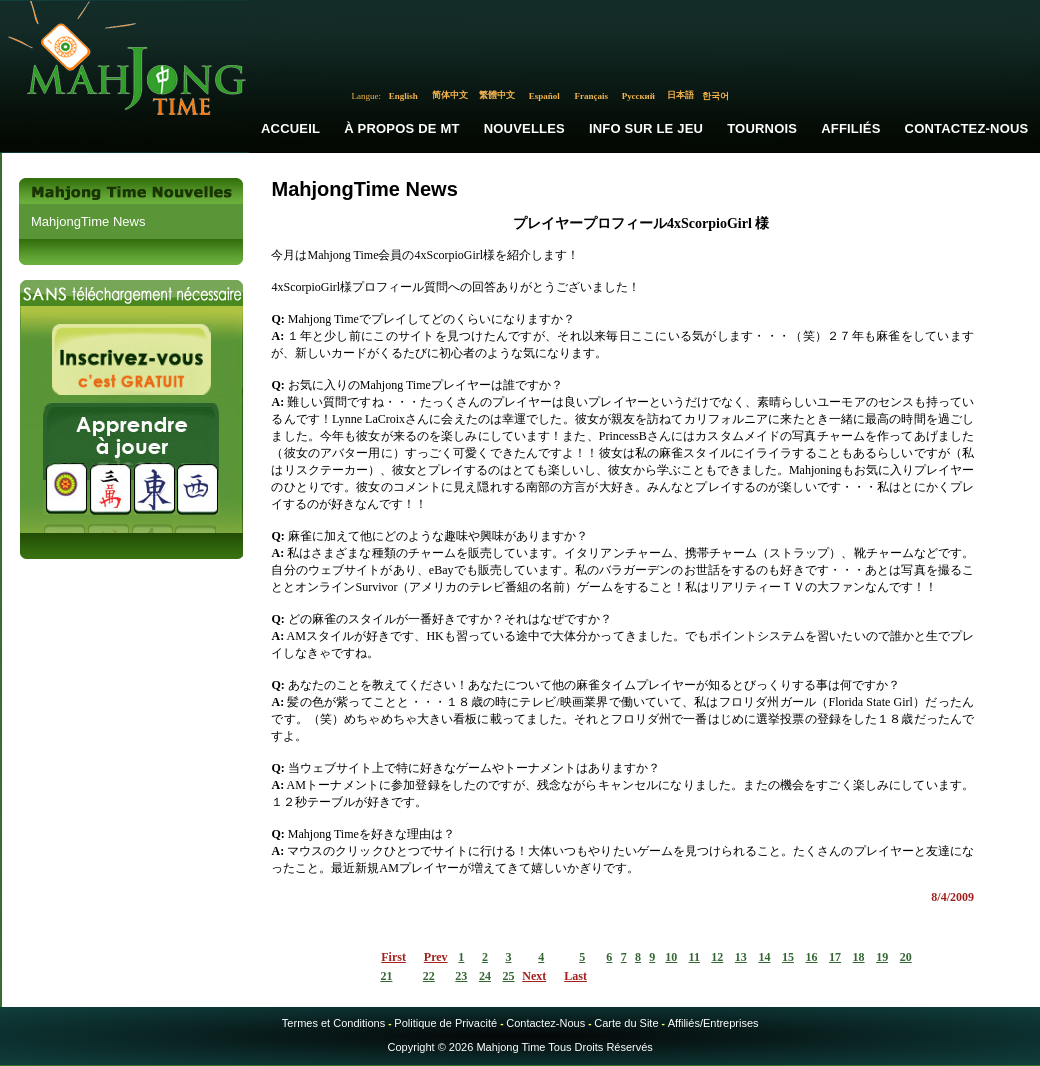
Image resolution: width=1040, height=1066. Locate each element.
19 (882, 957)
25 (508, 976)
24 (485, 976)
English (403, 96)
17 (835, 957)
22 (429, 976)
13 (741, 957)
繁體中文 (497, 95)
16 (811, 957)
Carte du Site (626, 1023)
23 (461, 976)
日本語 (680, 95)
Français (592, 96)
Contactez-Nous (545, 1023)
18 (859, 957)
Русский (638, 96)
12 (717, 957)
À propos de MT (401, 128)
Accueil (290, 128)
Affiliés (850, 128)
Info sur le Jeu (646, 128)
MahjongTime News (88, 221)
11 (694, 957)
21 (386, 976)
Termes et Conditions (333, 1023)
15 (788, 957)
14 (764, 957)
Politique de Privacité (445, 1023)
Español (544, 96)
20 (906, 957)
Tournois (762, 128)
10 (671, 957)
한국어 (715, 96)
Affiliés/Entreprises (713, 1023)
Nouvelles (524, 128)
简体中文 (450, 95)
